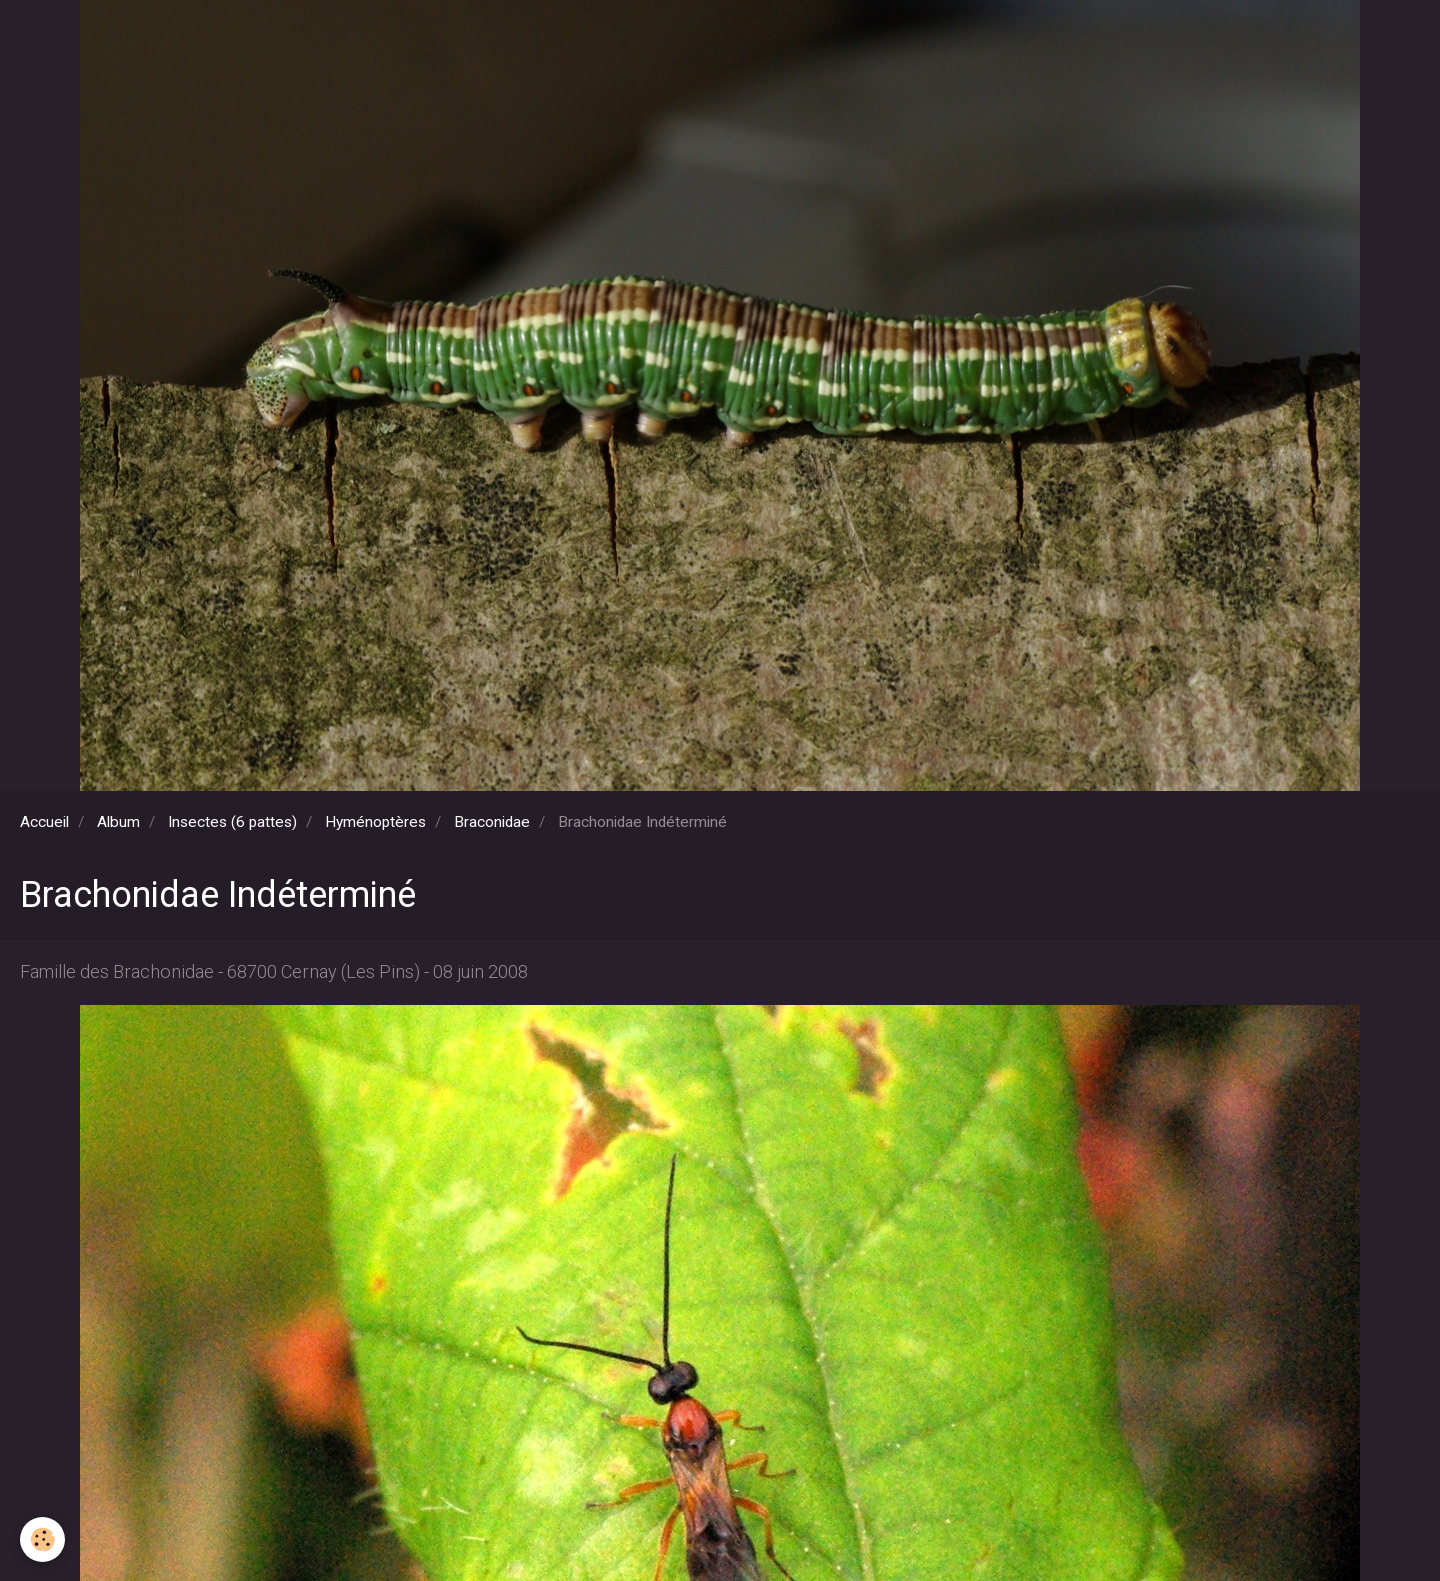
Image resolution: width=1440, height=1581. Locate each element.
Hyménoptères (375, 822)
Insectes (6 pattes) (232, 822)
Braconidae (492, 822)
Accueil (44, 822)
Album (118, 822)
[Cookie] (42, 1539)
